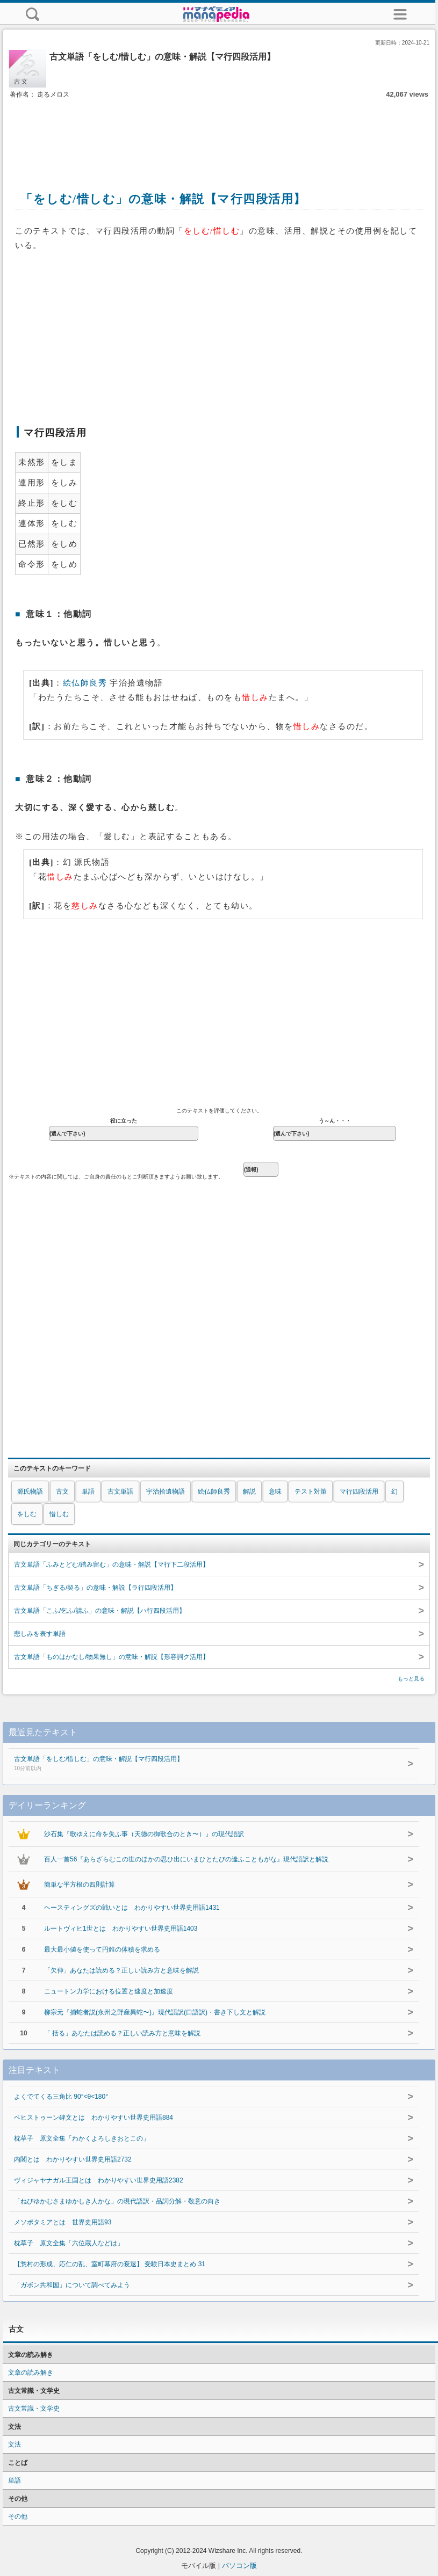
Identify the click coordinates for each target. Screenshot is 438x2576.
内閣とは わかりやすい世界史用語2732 (73, 2159)
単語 (88, 1491)
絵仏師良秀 (85, 683)
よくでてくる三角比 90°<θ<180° (61, 2096)
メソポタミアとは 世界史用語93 (62, 2222)
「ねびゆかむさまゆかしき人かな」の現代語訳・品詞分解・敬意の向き (117, 2201)
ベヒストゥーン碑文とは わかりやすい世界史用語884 (93, 2117)
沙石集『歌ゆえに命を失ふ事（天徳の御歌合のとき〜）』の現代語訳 (144, 1834)
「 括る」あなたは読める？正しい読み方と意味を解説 (122, 2033)
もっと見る (411, 1679)
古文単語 (120, 1491)
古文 (62, 1491)
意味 (275, 1491)
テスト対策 (311, 1491)
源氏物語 (30, 1491)
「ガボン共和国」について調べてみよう (72, 2285)
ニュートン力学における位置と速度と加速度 (108, 1991)
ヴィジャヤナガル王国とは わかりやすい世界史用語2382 (98, 2180)
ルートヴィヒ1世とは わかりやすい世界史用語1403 (120, 1928)
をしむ (27, 1514)
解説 (249, 1491)
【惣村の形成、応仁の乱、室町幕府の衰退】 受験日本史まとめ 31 (109, 2264)
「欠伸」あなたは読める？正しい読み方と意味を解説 (121, 1970)
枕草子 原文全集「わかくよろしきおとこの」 (81, 2138)
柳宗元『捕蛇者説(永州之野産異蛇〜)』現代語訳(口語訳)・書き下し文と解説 (154, 2012)
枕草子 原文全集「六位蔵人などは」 (69, 2243)
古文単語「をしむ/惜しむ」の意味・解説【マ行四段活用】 (196, 1764)
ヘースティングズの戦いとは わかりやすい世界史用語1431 (132, 1907)
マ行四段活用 (359, 1491)
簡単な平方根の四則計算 (79, 1884)
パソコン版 (239, 2566)
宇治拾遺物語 (165, 1491)
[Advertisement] (219, 133)
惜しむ (59, 1514)
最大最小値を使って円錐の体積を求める (102, 1949)
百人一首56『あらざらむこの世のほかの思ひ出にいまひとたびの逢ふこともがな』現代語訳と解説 (186, 1859)
